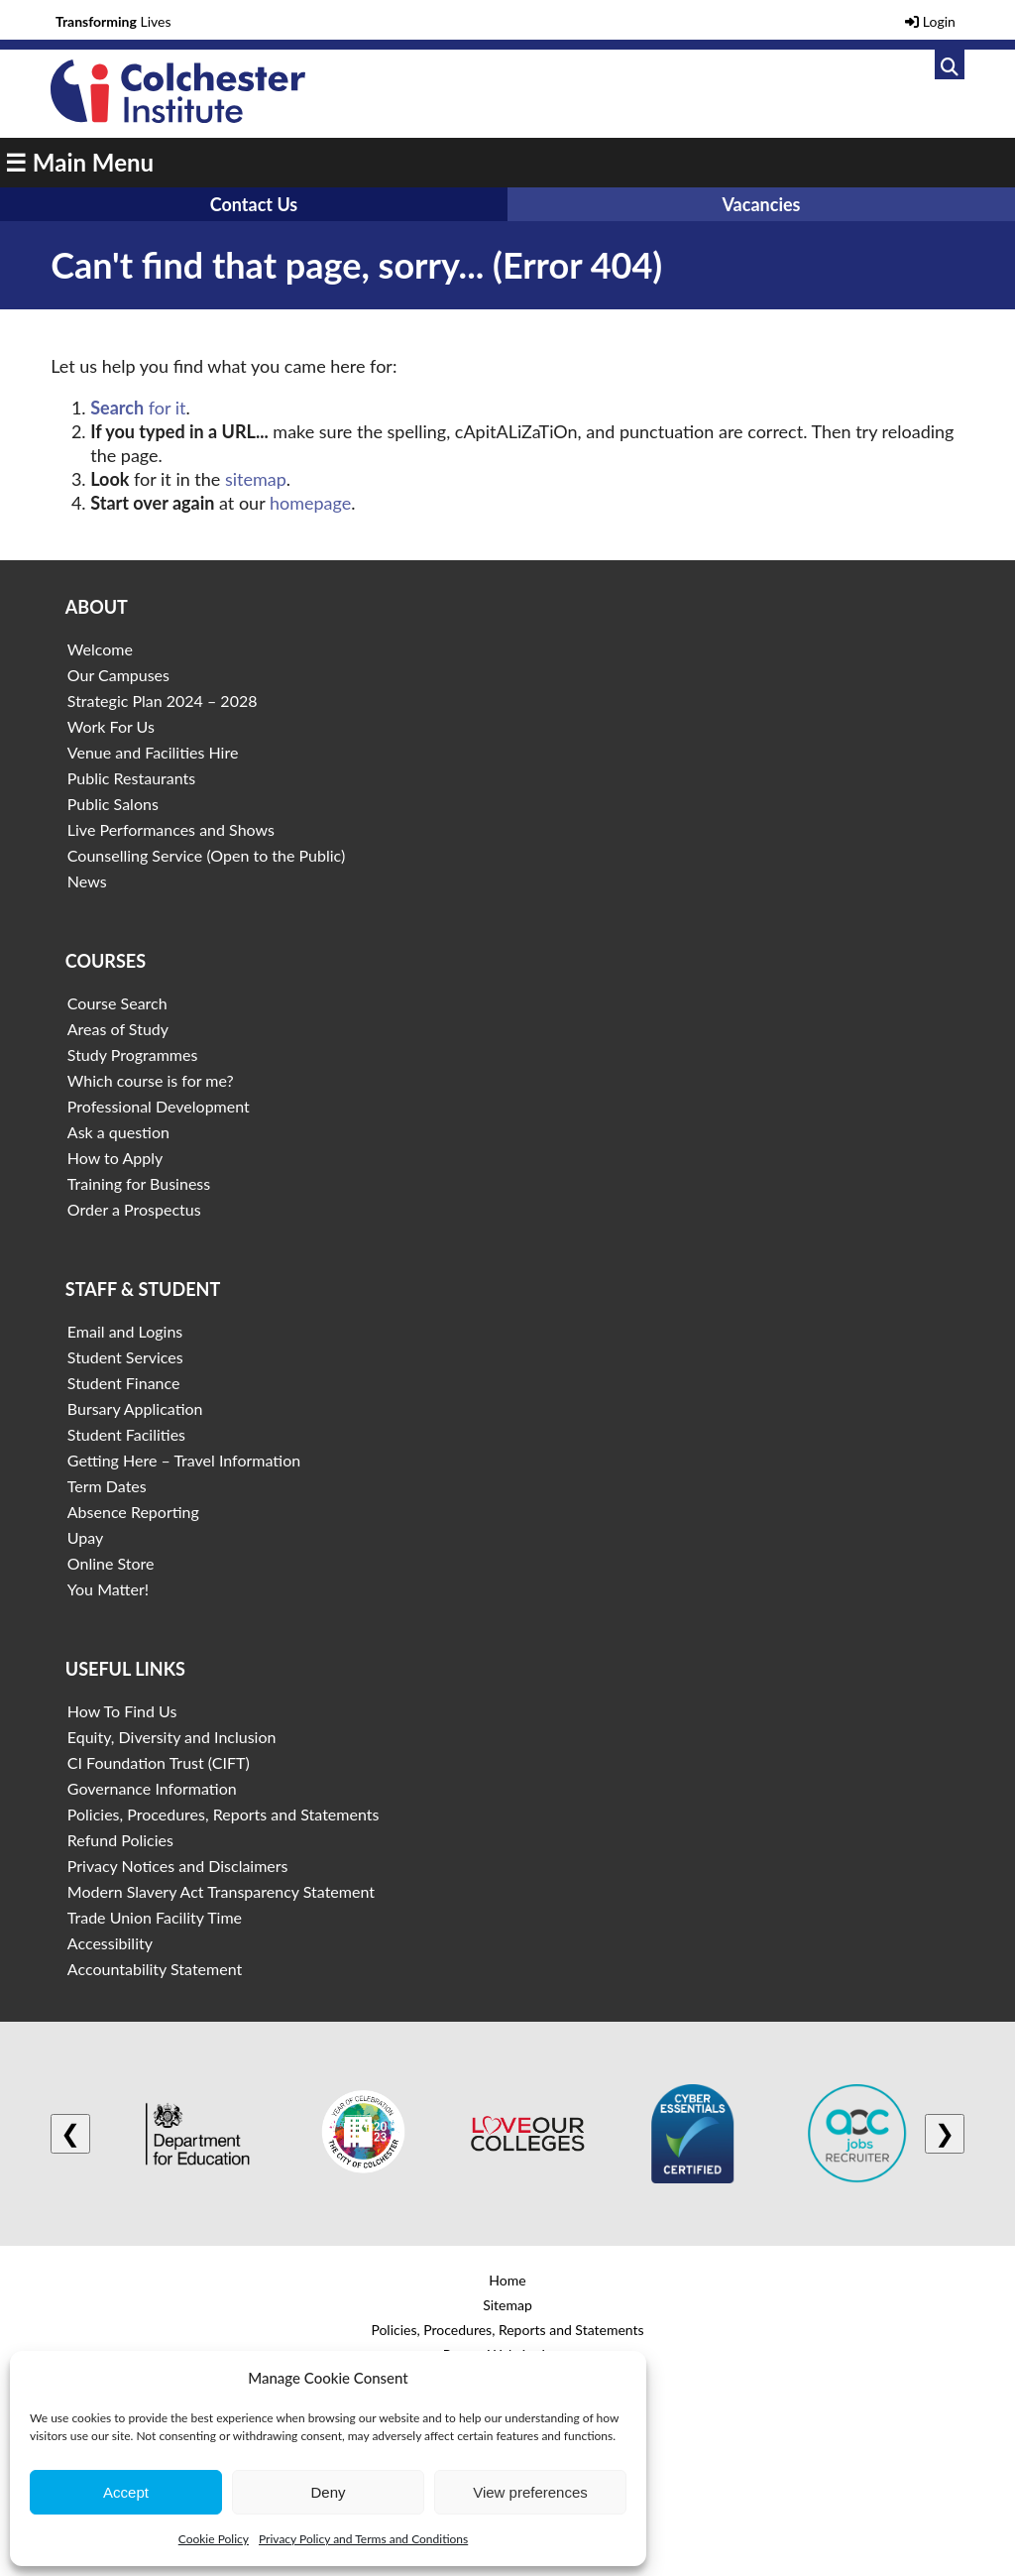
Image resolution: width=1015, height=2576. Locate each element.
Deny (327, 2492)
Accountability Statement (154, 1968)
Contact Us (254, 204)
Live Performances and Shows (171, 829)
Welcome (100, 649)
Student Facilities (126, 1434)
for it (137, 407)
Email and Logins (124, 1331)
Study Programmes (132, 1054)
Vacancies (761, 204)
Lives (113, 21)
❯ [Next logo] (945, 2133)
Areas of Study (118, 1028)
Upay (85, 1537)
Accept (126, 2492)
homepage (310, 503)
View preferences (530, 2492)
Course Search (117, 1003)
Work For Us (111, 726)
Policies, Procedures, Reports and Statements (223, 1814)
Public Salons (113, 803)
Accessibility (110, 1942)
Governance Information (152, 1788)
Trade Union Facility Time (154, 1917)
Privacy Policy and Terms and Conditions (363, 2538)
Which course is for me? (150, 1080)
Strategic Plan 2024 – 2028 (162, 700)
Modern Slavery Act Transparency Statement (221, 1891)
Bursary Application (135, 1408)
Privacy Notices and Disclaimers (177, 1865)
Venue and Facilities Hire (153, 752)
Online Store (111, 1563)
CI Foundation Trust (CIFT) (158, 1762)
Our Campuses (118, 674)
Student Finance (123, 1382)
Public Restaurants (131, 777)
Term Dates (107, 1485)
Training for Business (138, 1183)
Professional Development (158, 1106)
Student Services (125, 1356)
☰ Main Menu (79, 162)
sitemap (255, 479)
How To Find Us (122, 1710)
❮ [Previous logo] (70, 2133)
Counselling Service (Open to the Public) (206, 855)
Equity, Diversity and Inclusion (172, 1736)
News (87, 881)
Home (507, 2280)
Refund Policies (120, 1839)
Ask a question (118, 1131)
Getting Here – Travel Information (183, 1460)
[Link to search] (949, 64)
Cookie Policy (213, 2538)
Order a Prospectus (134, 1209)
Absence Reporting (133, 1511)
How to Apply (115, 1157)
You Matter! (108, 1589)
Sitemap (507, 2304)
